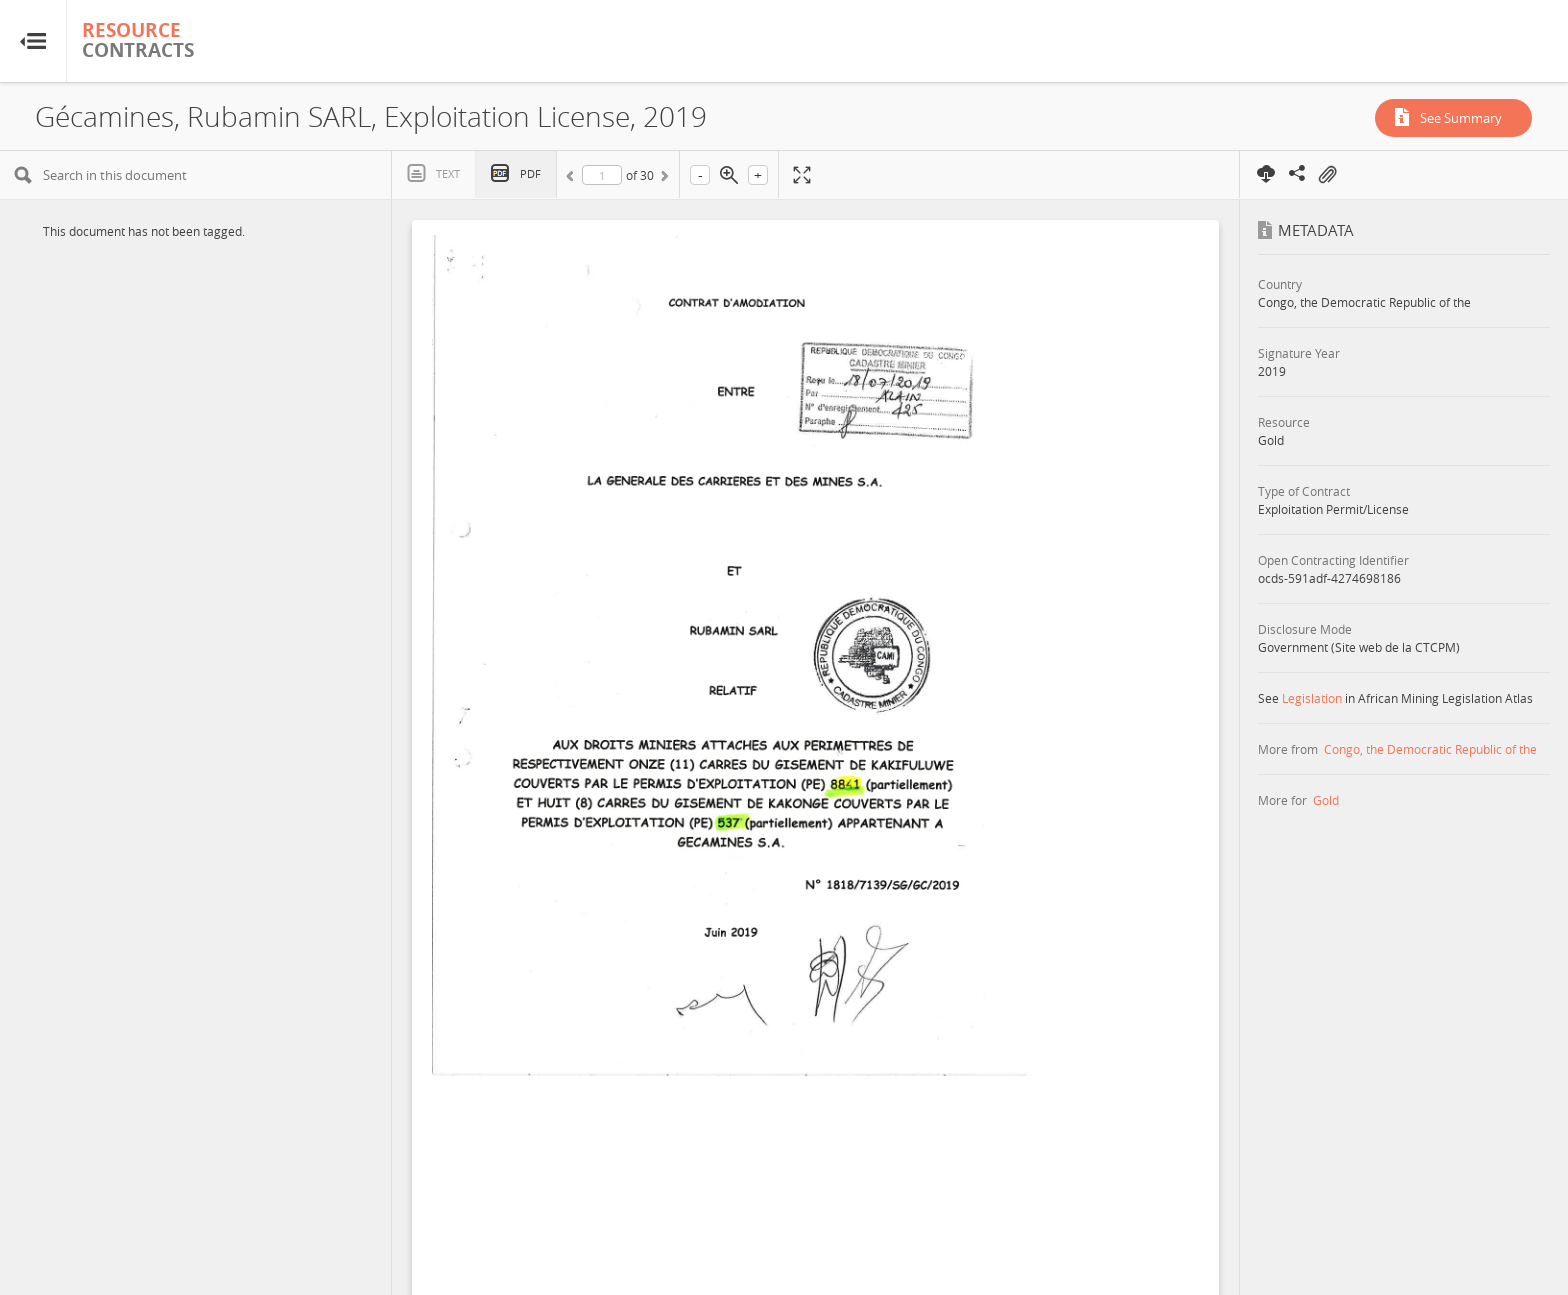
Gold (1326, 800)
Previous (573, 179)
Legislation (1312, 698)
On (1327, 175)
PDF (530, 173)
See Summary (1461, 118)
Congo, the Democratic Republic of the (1430, 749)
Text (448, 173)
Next (663, 179)
